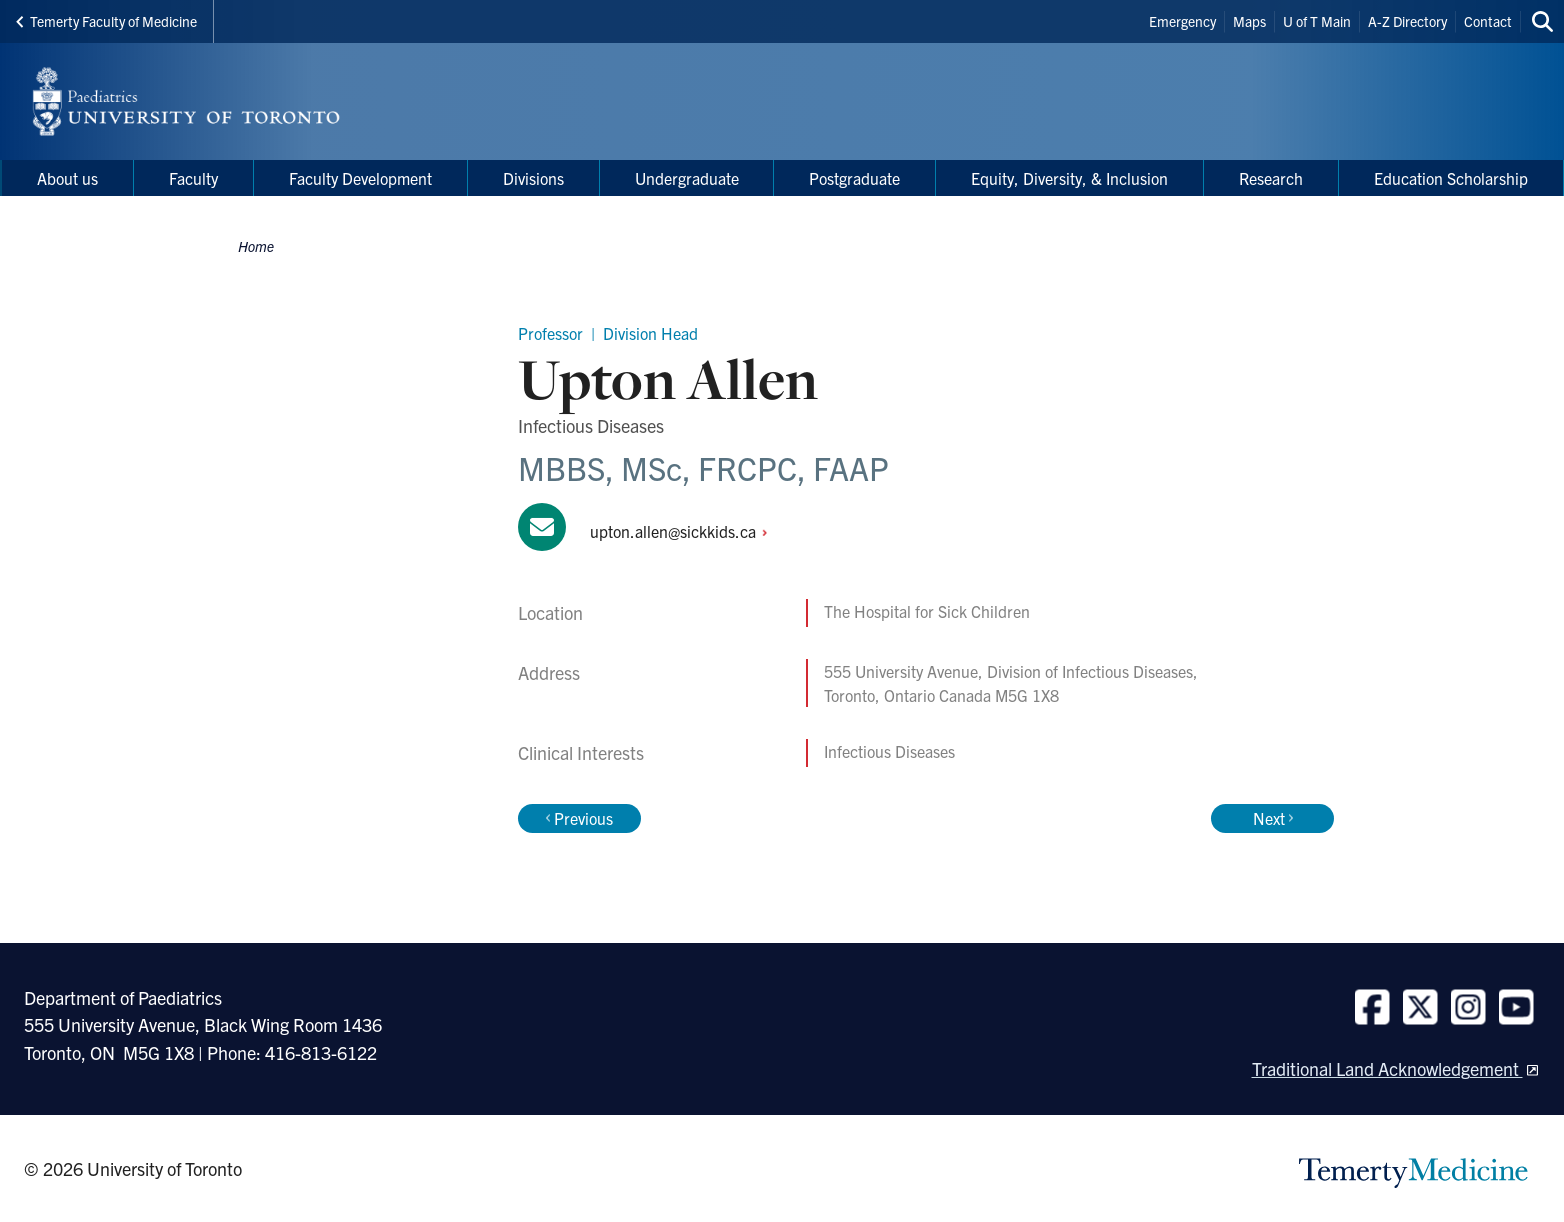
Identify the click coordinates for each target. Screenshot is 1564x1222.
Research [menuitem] (1271, 178)
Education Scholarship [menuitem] (1451, 178)
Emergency (1182, 21)
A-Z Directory (1407, 21)
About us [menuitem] (67, 178)
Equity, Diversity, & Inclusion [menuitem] (1069, 178)
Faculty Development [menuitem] (360, 178)
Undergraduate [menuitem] (687, 178)
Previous (579, 818)
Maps (1249, 21)
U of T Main (1317, 21)
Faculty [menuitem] (193, 178)
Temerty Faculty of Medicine (106, 21)
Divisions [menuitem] (533, 178)
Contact (1488, 21)
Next (1273, 818)
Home (256, 246)
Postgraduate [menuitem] (854, 178)
